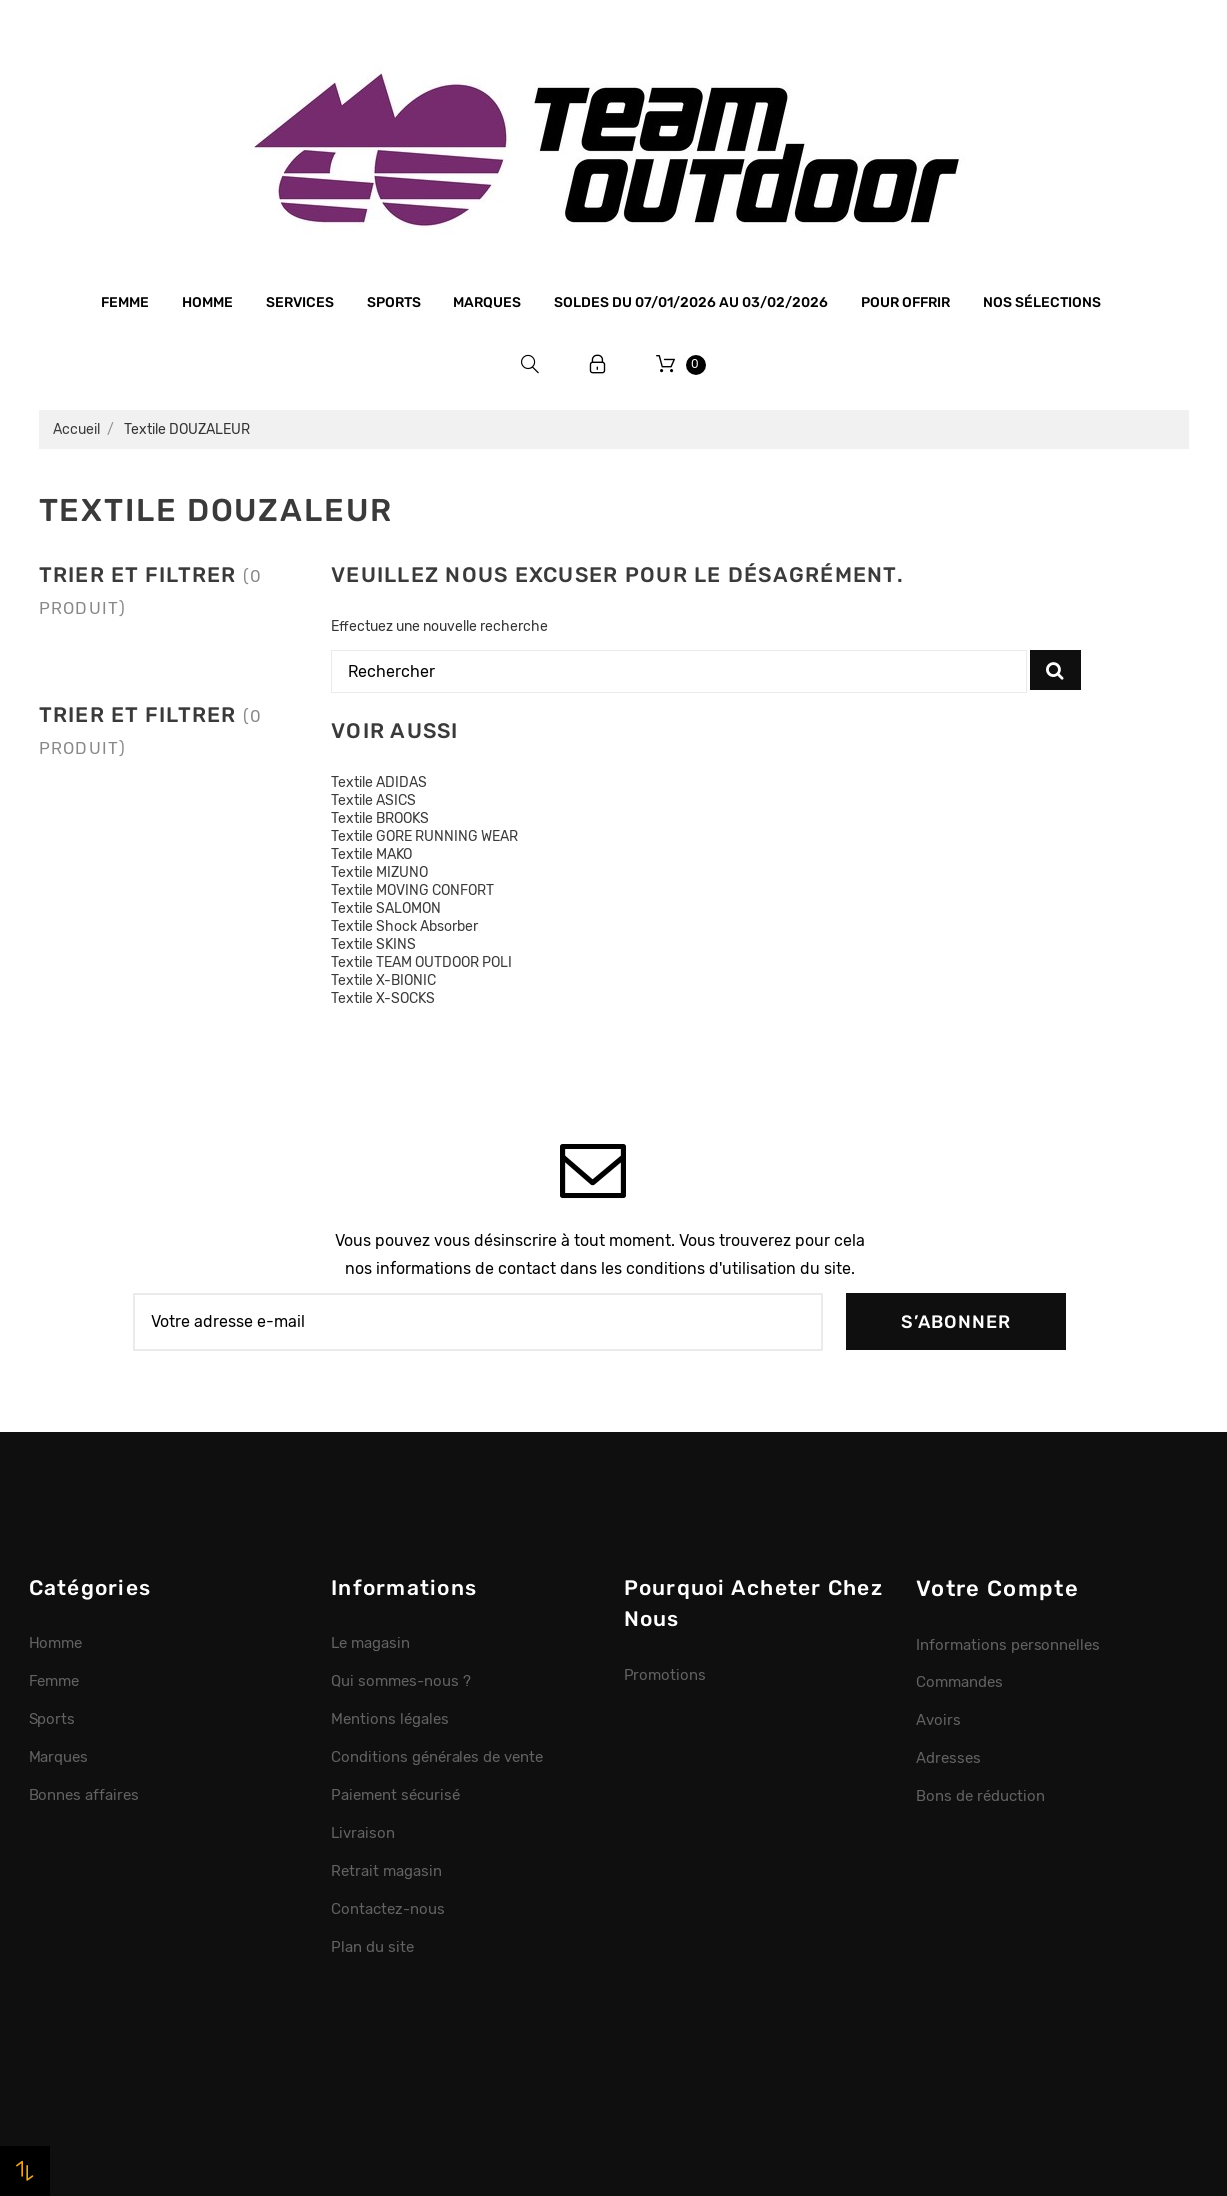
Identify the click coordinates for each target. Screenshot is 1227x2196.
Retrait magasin (386, 1871)
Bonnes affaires (84, 1795)
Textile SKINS (373, 944)
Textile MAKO (371, 854)
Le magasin (370, 1643)
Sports (394, 302)
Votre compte (997, 1588)
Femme (125, 302)
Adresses (948, 1758)
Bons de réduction (980, 1796)
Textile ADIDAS (379, 782)
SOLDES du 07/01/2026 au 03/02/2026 (691, 302)
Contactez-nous (388, 1909)
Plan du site (372, 1947)
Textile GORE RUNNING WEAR (424, 836)
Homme (207, 302)
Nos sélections (1042, 302)
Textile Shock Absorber (404, 926)
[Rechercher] (679, 672)
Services (300, 302)
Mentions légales (390, 1719)
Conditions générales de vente (437, 1757)
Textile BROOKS (380, 818)
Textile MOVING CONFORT (412, 890)
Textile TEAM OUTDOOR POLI (421, 962)
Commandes (959, 1682)
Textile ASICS (373, 800)
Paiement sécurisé (395, 1795)
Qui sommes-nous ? (401, 1681)
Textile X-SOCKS (383, 998)
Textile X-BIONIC (383, 980)
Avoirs (938, 1720)
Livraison (363, 1833)
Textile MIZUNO (379, 872)
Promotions (665, 1675)
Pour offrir (905, 302)
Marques (487, 302)
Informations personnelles (1008, 1645)
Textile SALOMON (386, 908)
